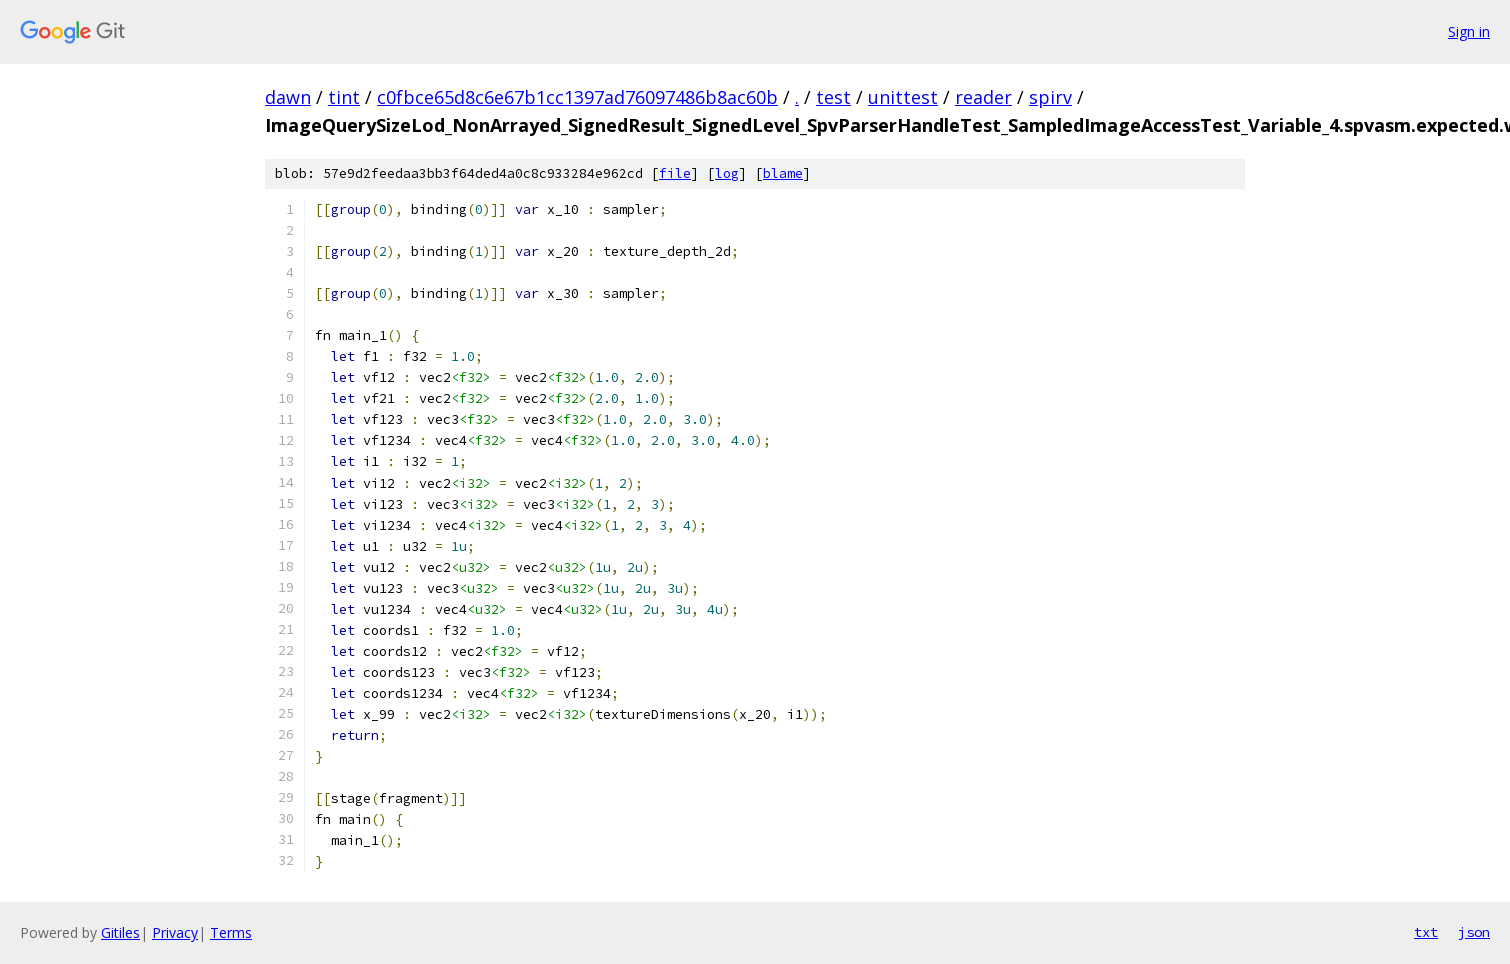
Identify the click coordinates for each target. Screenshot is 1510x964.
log (727, 173)
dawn (288, 97)
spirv (1050, 97)
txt (1426, 932)
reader (983, 97)
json (1474, 932)
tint (344, 97)
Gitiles (120, 932)
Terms (231, 932)
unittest (903, 97)
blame (783, 173)
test (833, 97)
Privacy (175, 932)
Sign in (1469, 31)
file (675, 173)
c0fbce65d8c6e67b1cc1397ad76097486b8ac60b (577, 97)
